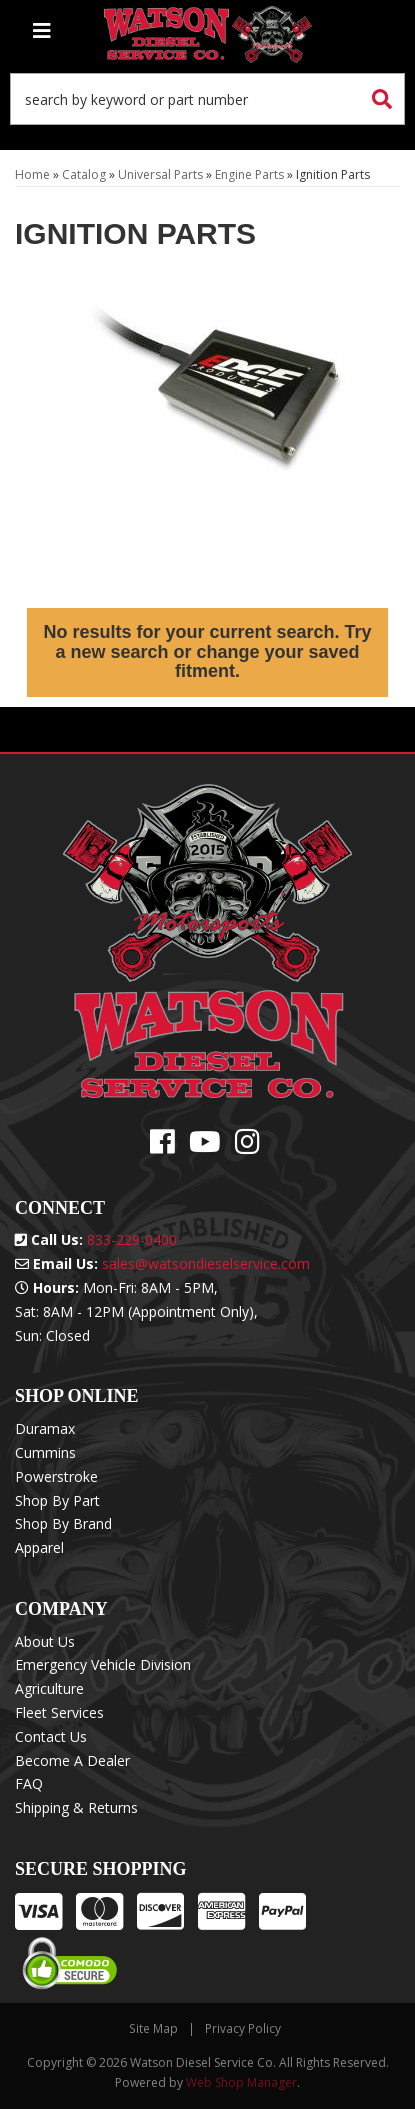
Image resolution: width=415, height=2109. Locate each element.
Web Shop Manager (241, 2082)
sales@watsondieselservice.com (206, 1263)
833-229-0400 (132, 1239)
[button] (207, 99)
